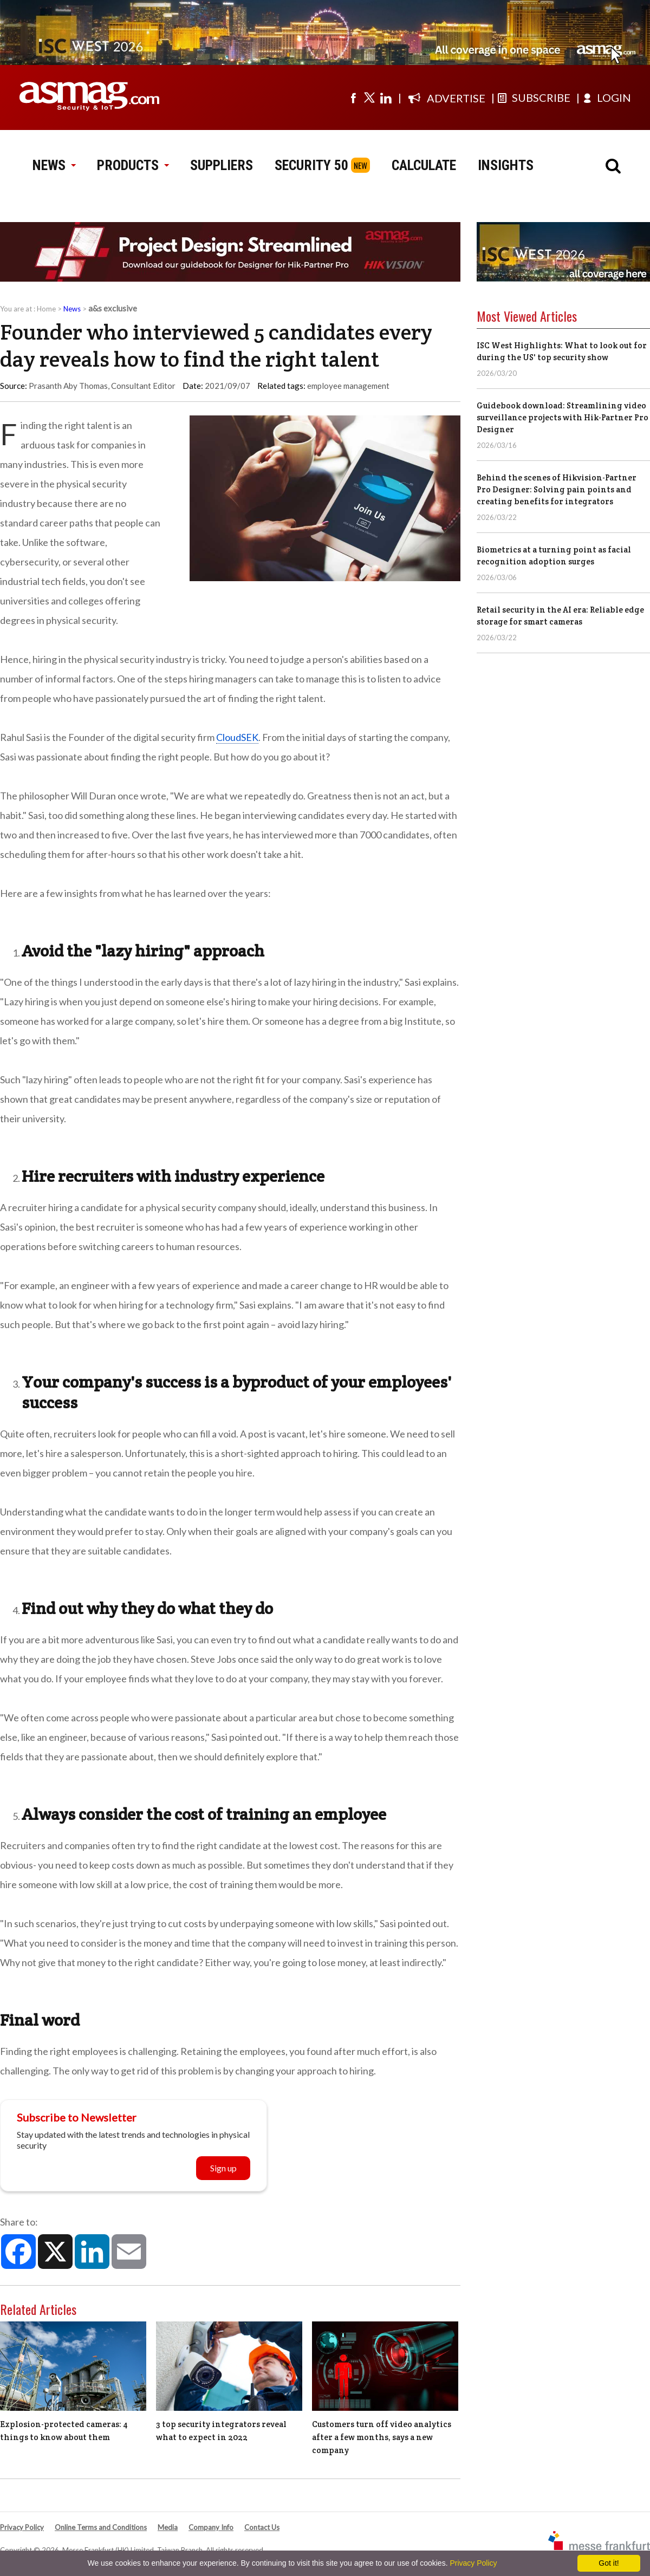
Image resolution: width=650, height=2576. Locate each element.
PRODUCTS (132, 165)
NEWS (53, 165)
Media (168, 2527)
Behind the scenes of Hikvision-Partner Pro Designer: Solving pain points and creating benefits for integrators (556, 489)
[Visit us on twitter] (369, 97)
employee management (348, 386)
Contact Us (262, 2527)
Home (46, 308)
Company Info (210, 2527)
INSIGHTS (506, 165)
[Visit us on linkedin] (385, 97)
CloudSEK (237, 737)
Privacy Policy (22, 2527)
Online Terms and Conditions (101, 2527)
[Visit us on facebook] (353, 97)
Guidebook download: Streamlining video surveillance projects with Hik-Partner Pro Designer (562, 417)
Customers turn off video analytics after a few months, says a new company (381, 2437)
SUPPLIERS (221, 165)
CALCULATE (424, 165)
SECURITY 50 (311, 165)
